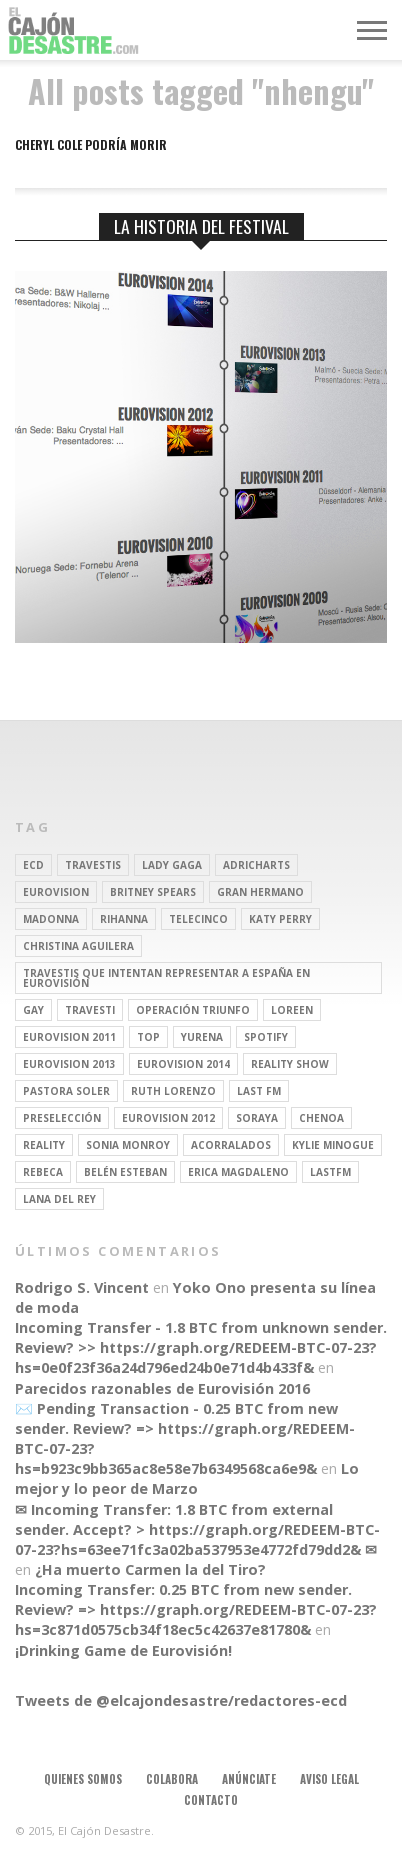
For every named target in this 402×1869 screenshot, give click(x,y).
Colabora (172, 1779)
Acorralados (231, 1145)
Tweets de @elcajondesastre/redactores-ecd (181, 1700)
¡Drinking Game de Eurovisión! (123, 1650)
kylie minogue (333, 1145)
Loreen (292, 1010)
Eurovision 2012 (168, 1118)
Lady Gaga (172, 865)
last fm (259, 1091)
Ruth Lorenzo (173, 1091)
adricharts (256, 865)
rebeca (43, 1172)
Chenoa (321, 1118)
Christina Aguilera (78, 946)
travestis (93, 865)
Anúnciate (249, 1779)
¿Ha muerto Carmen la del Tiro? (150, 1569)
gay (33, 1010)
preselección (62, 1118)
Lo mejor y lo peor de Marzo (187, 1478)
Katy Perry (280, 919)
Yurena (202, 1037)
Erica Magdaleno (238, 1172)
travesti (90, 1010)
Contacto (211, 1800)
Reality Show (290, 1064)
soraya (257, 1118)
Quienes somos (83, 1779)
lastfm (330, 1172)
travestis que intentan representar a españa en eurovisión (166, 978)
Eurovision (56, 892)
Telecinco (198, 919)
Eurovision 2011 (69, 1037)
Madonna (51, 919)
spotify (266, 1037)
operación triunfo (193, 1010)
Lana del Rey (59, 1199)
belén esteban (125, 1172)
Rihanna (124, 919)
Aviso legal (329, 1779)
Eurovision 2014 (183, 1064)
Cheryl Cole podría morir (91, 145)
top (148, 1037)
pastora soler (66, 1091)
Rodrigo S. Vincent (82, 1287)
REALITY (44, 1145)
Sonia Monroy (128, 1145)
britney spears (153, 892)
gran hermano (260, 892)
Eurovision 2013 (69, 1064)
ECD (33, 865)
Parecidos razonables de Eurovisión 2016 (162, 1388)
